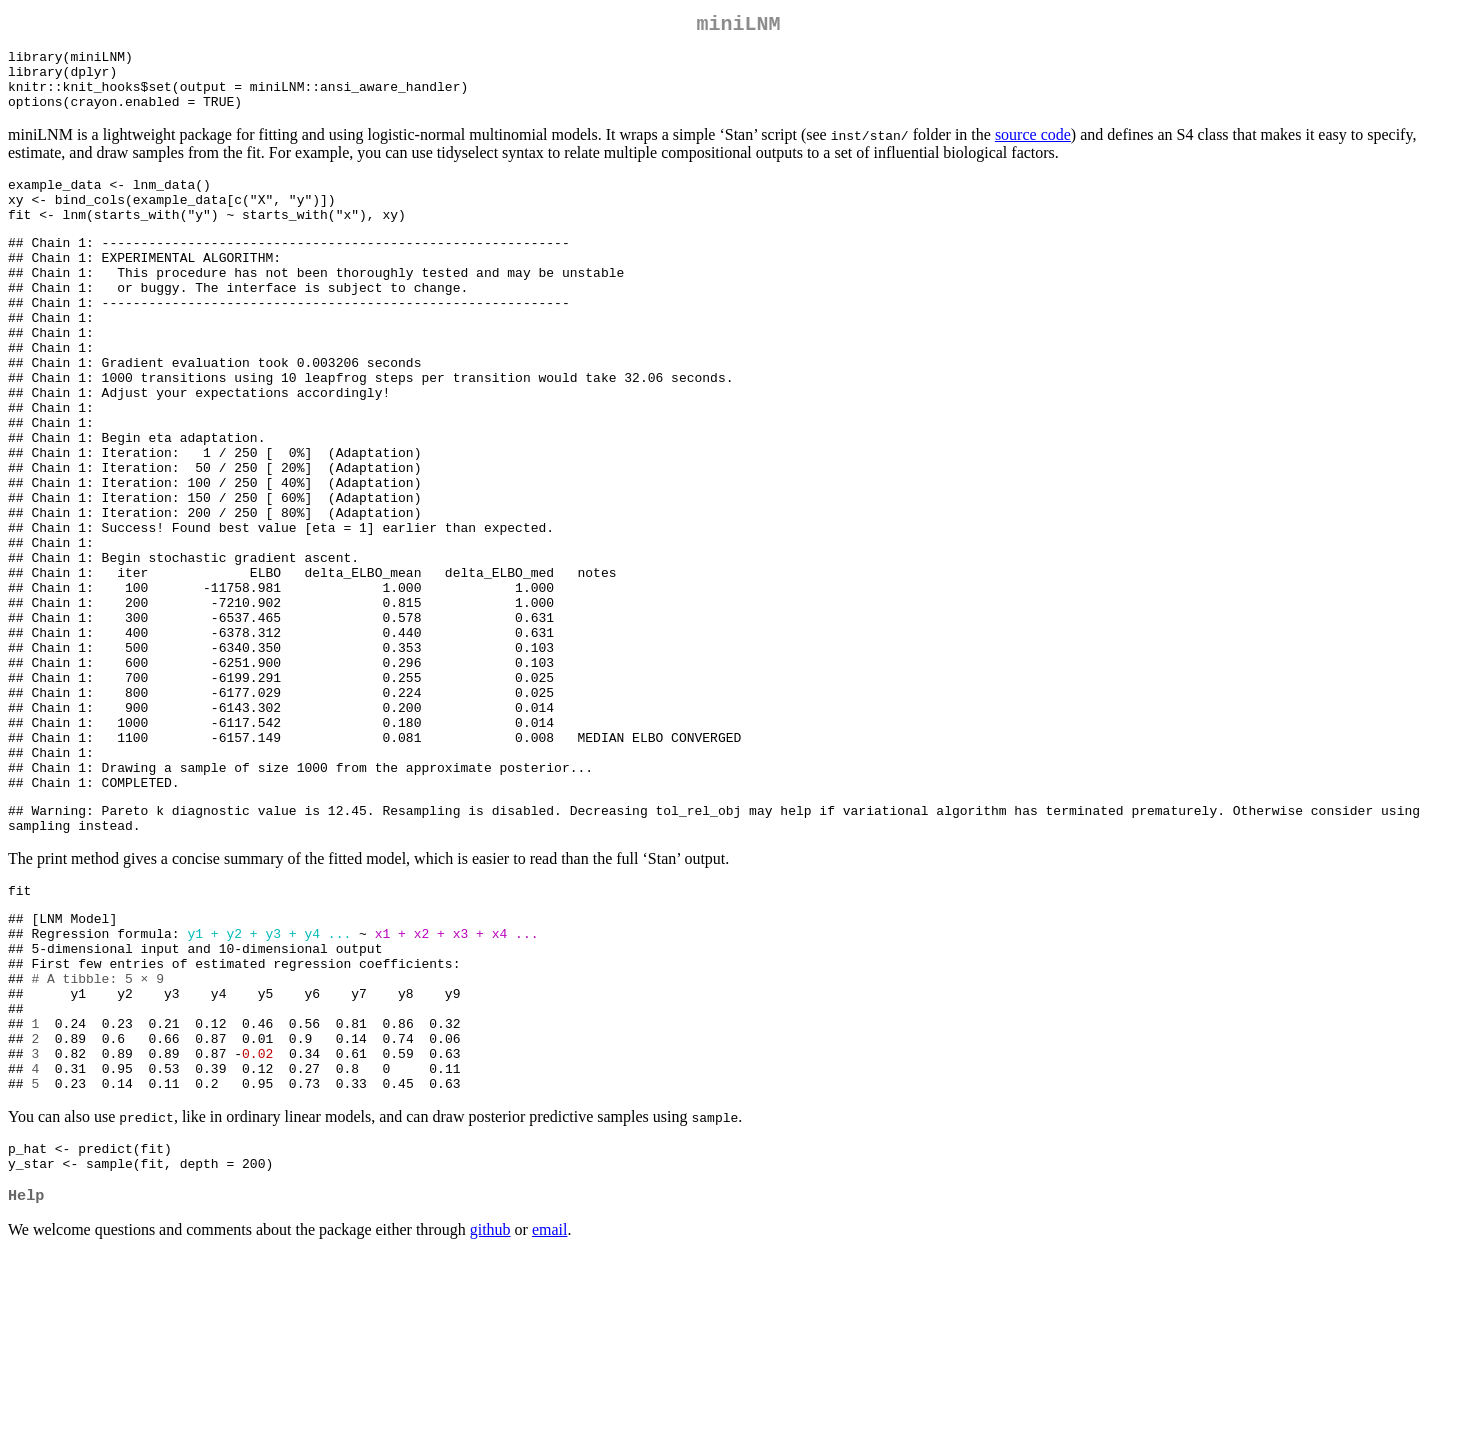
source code (1033, 150)
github (490, 1418)
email (550, 1418)
